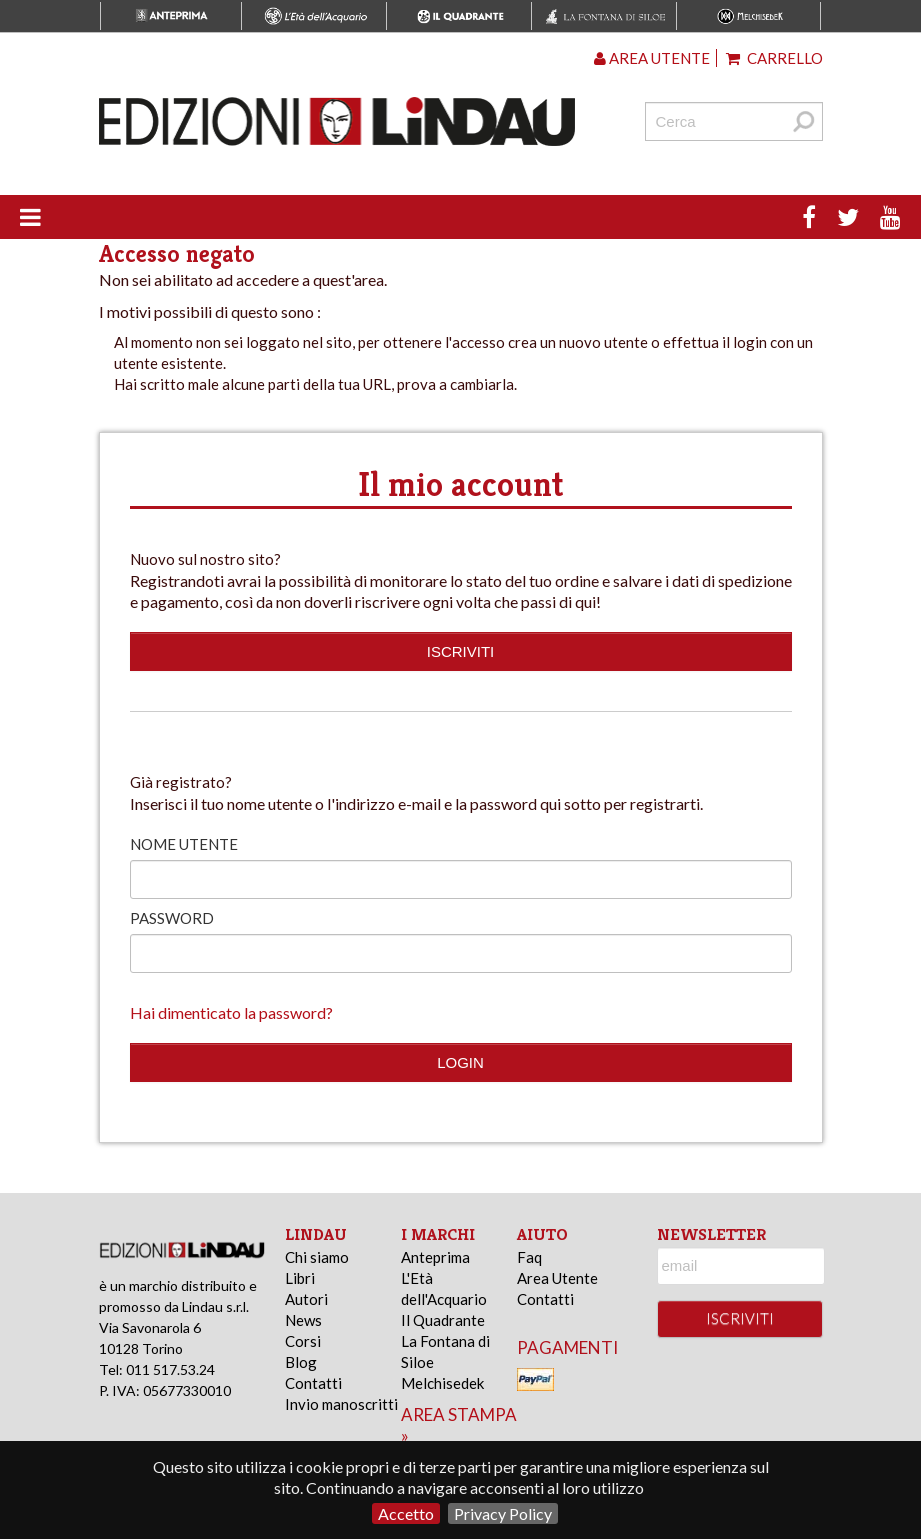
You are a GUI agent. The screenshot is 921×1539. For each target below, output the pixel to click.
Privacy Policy (503, 1513)
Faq (529, 1257)
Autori (306, 1299)
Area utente (652, 58)
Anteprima (435, 1257)
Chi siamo (317, 1257)
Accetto (406, 1513)
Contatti (313, 1383)
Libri (300, 1278)
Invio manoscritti (341, 1404)
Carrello (774, 58)
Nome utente (184, 844)
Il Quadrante (443, 1320)
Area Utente (557, 1278)
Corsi (303, 1341)
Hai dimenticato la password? (231, 1012)
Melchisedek (442, 1383)
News (303, 1320)
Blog (301, 1362)
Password (172, 918)
